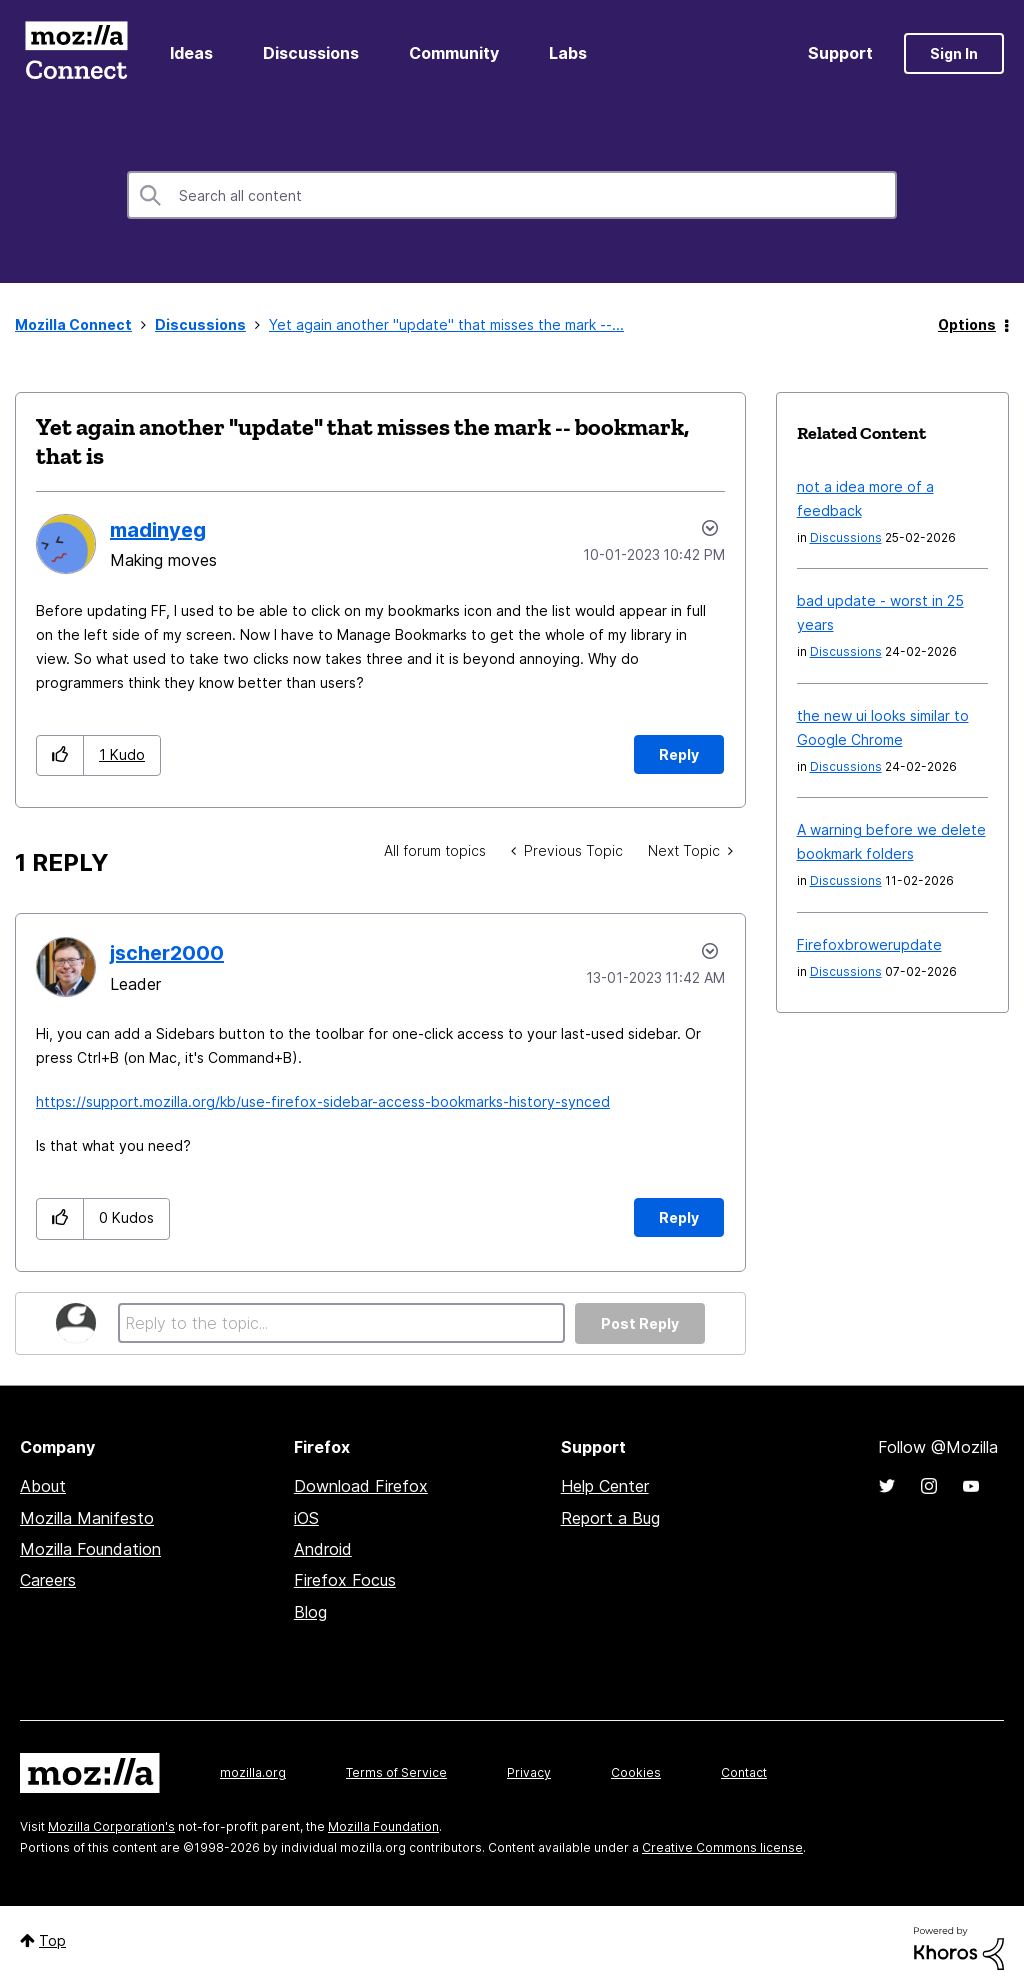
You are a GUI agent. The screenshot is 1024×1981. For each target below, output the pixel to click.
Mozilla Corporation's (111, 1826)
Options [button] (967, 324)
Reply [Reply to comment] (679, 1217)
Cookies (636, 1772)
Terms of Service (396, 1772)
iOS (306, 1518)
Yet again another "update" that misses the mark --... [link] (446, 324)
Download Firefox (361, 1486)
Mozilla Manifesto (87, 1518)
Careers (48, 1580)
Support (840, 53)
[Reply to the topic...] (341, 1323)
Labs (568, 53)
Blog (310, 1612)
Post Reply (640, 1323)
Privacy (529, 1772)
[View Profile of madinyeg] (158, 530)
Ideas (191, 53)
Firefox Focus (345, 1580)
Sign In (954, 53)
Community (454, 53)
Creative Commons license (722, 1847)
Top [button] (52, 1940)
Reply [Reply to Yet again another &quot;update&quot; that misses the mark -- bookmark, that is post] (679, 754)
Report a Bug (610, 1518)
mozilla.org (253, 1772)
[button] (60, 755)
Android (323, 1549)
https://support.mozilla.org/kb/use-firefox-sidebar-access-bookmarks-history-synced (323, 1101)
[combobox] (512, 195)
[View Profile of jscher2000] (167, 953)
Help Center (605, 1486)
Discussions (311, 53)
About (43, 1486)
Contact (744, 1772)
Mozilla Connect (76, 53)
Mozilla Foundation (90, 1549)
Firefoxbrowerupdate (869, 944)
